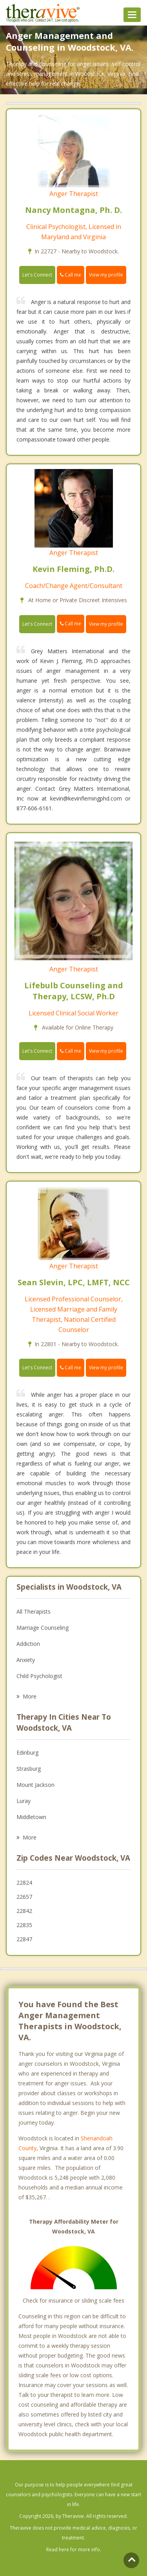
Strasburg (28, 1768)
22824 (24, 1882)
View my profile (106, 274)
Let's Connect (37, 274)
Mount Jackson (35, 1784)
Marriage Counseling (42, 1627)
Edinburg (27, 1752)
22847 (24, 1939)
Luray (23, 1801)
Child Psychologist (39, 1676)
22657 (24, 1896)
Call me (70, 274)
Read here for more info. (73, 2549)
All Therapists (33, 1611)
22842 (24, 1911)
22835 (24, 1925)
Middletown (31, 1817)
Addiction (28, 1643)
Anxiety (25, 1660)
